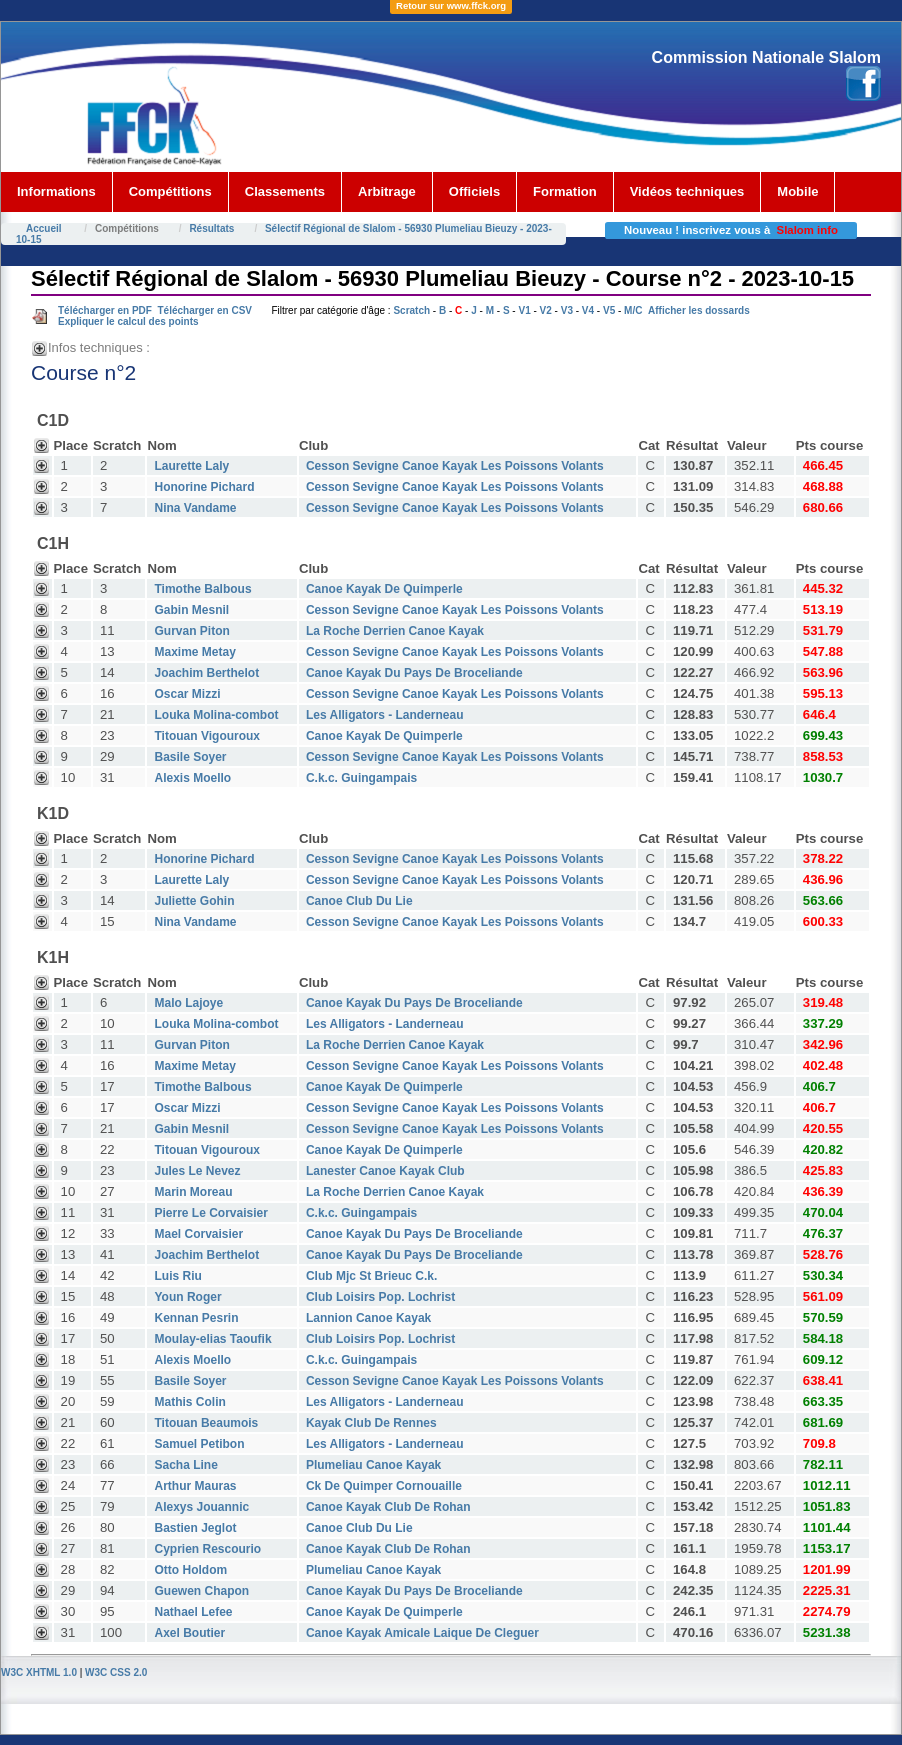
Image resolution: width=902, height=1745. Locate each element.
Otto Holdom (190, 1570)
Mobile (797, 191)
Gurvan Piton (191, 631)
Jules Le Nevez (197, 1171)
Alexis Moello (192, 778)
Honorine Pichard (204, 487)
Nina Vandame (195, 508)
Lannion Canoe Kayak (368, 1318)
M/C (633, 310)
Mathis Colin (189, 1402)
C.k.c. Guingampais (361, 778)
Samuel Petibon (199, 1444)
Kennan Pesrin (196, 1318)
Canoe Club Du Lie (359, 901)
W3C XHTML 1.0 (39, 1672)
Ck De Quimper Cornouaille (384, 1486)
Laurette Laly (191, 466)
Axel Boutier (189, 1633)
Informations (56, 191)
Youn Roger (187, 1297)
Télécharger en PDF (105, 310)
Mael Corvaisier (198, 1234)
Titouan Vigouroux (207, 736)
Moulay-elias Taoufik (212, 1339)
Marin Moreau (193, 1192)
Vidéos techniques (687, 191)
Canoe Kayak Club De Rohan (388, 1507)
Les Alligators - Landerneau (385, 715)
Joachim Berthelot (206, 673)
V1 (524, 310)
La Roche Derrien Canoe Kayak (395, 631)
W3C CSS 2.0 (116, 1672)
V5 (609, 310)
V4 (588, 310)
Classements (285, 191)
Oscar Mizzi (187, 694)
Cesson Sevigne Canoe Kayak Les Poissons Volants (455, 466)
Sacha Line (185, 1465)
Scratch (411, 310)
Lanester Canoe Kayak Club (385, 1171)
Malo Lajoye (188, 1003)
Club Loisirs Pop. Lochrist (380, 1297)
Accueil (44, 228)
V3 (567, 310)
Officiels (474, 191)
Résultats (211, 228)
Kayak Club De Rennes (371, 1423)
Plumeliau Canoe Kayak (373, 1465)
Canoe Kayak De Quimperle (384, 589)
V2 (546, 310)
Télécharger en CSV (204, 310)
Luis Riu (177, 1276)
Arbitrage (387, 191)
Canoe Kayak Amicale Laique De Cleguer (422, 1633)
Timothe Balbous (202, 589)
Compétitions (170, 191)
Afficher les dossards (699, 310)
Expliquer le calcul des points (128, 321)
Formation (565, 191)
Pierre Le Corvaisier (210, 1213)
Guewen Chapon (201, 1591)
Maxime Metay (194, 652)
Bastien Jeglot (195, 1528)
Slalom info (807, 230)
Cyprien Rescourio (207, 1549)
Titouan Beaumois (206, 1423)
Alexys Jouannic (201, 1507)
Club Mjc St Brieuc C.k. (371, 1276)
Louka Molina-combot (216, 715)
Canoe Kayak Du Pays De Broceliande (414, 673)
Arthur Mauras (195, 1486)
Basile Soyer (190, 757)
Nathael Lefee (193, 1612)
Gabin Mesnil (191, 610)
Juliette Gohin (194, 901)
